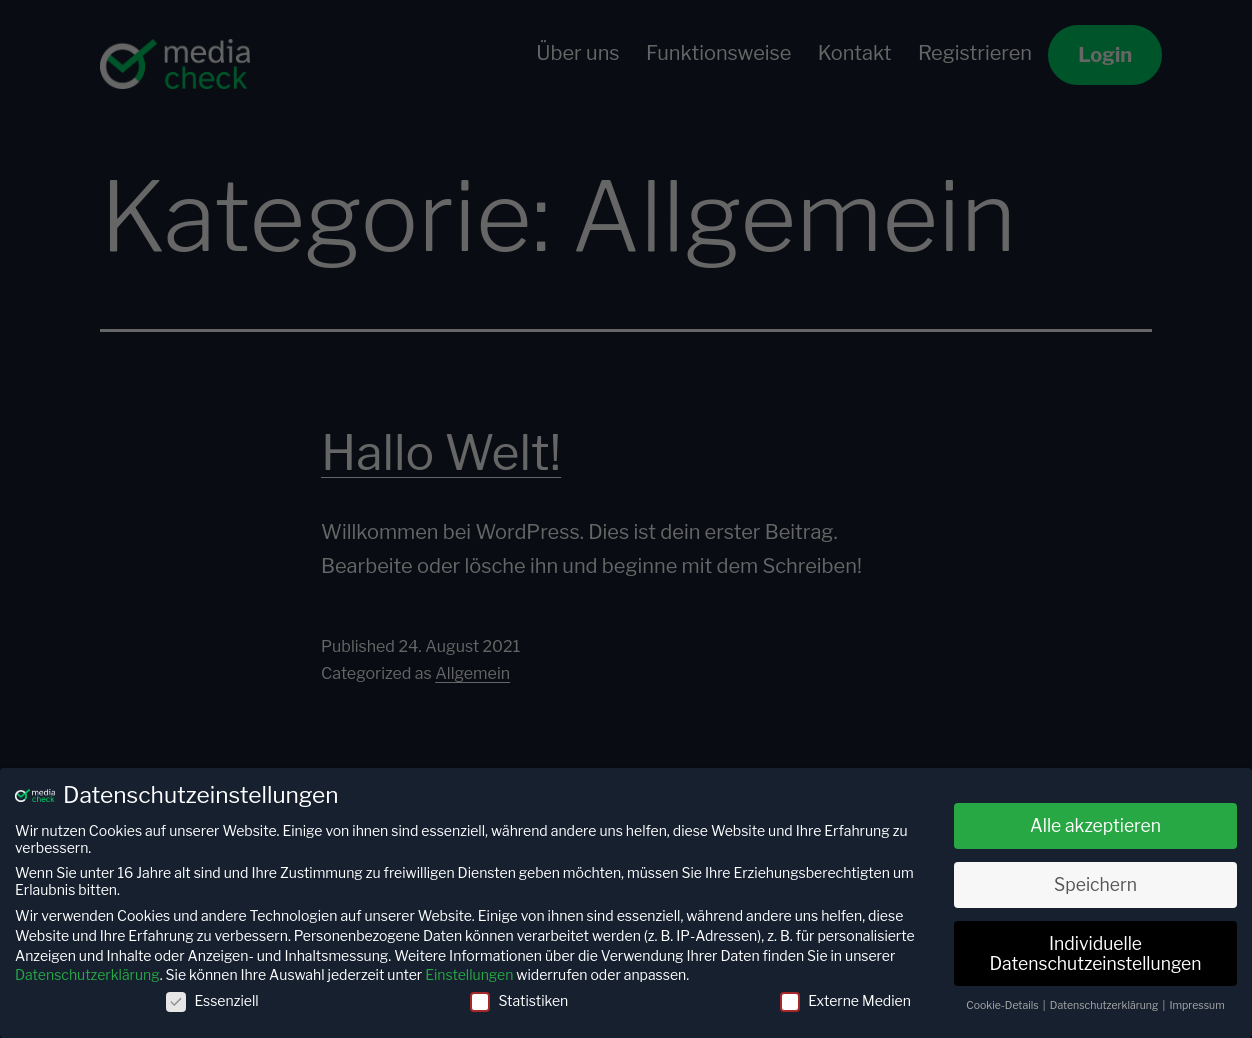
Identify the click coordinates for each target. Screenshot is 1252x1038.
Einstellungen (469, 974)
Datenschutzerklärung (87, 974)
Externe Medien (845, 1000)
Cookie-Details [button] (1003, 1005)
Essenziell (212, 1000)
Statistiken (519, 1000)
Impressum (1197, 1005)
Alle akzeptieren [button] (1095, 825)
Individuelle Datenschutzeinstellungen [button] (1095, 953)
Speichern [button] (1095, 884)
